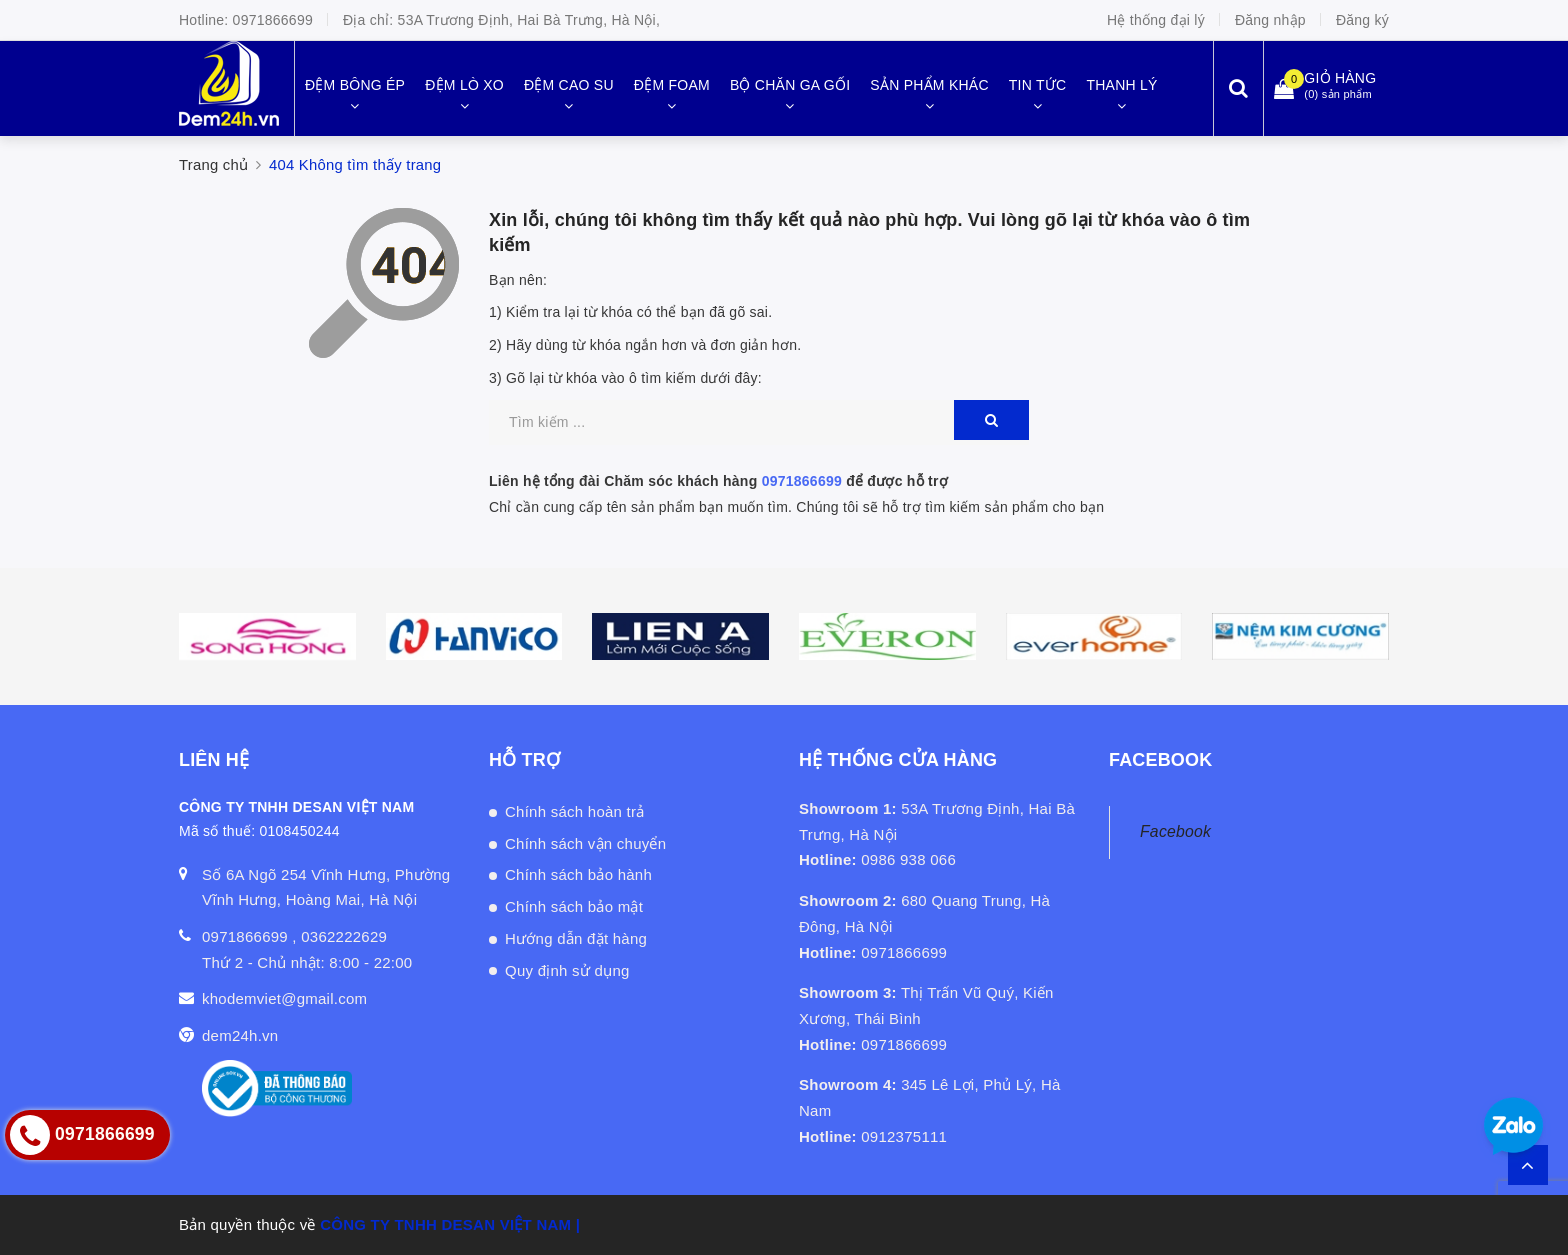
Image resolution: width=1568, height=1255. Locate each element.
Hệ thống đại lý (1156, 20)
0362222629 (344, 936)
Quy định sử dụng (567, 970)
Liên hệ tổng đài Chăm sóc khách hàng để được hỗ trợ (718, 481)
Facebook (1175, 831)
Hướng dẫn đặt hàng (576, 938)
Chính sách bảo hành (578, 874)
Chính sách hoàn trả (575, 811)
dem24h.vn (240, 1035)
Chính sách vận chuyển (585, 843)
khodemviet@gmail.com (284, 998)
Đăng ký (1362, 20)
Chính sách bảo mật (574, 906)
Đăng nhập (1270, 20)
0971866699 (273, 20)
